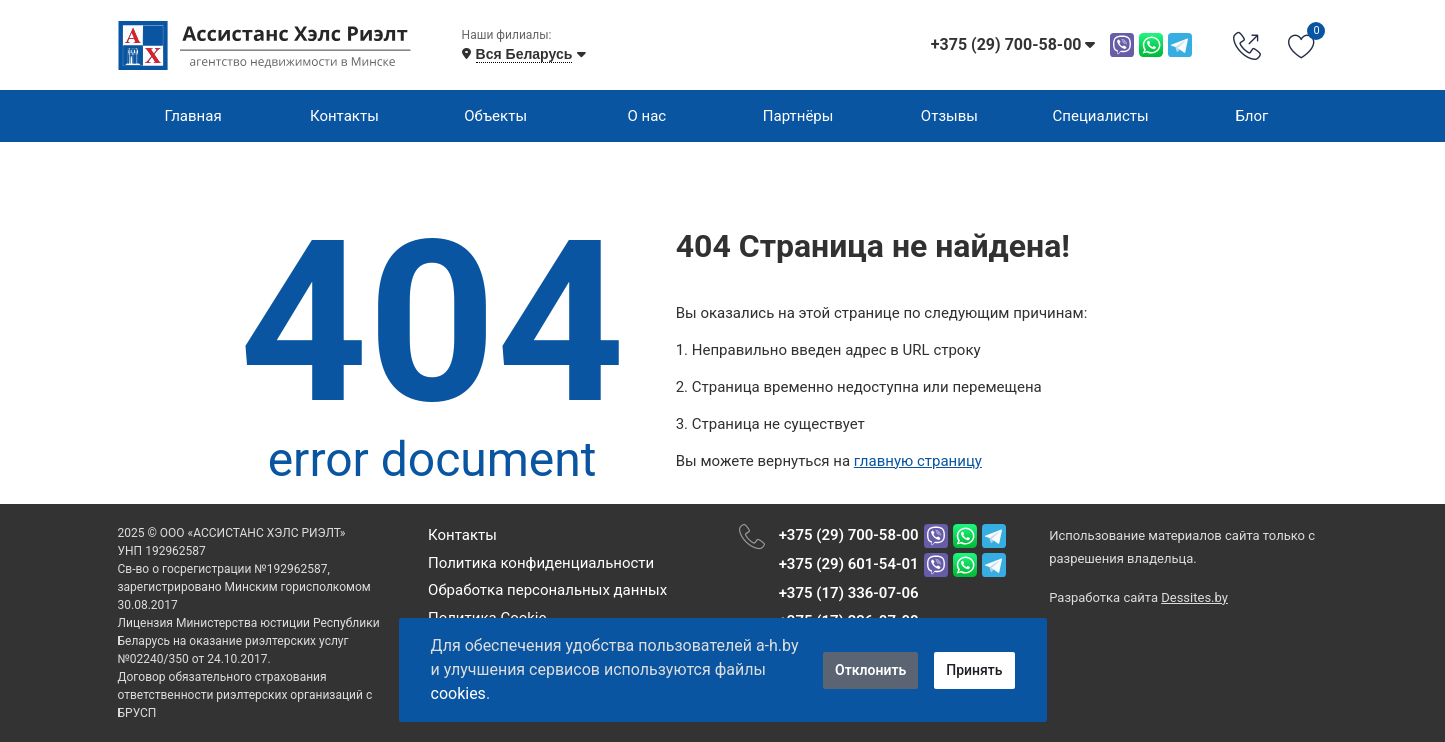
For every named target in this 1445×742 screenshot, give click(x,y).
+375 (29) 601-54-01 (849, 564)
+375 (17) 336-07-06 (849, 593)
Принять (974, 670)
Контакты (344, 116)
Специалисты (1101, 116)
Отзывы (949, 116)
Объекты (495, 116)
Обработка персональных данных (547, 590)
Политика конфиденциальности (541, 563)
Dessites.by (1194, 597)
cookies (458, 693)
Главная (193, 116)
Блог (1251, 116)
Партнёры (798, 116)
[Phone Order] (1247, 45)
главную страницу (918, 461)
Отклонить (870, 670)
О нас (647, 116)
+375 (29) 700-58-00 (849, 535)
